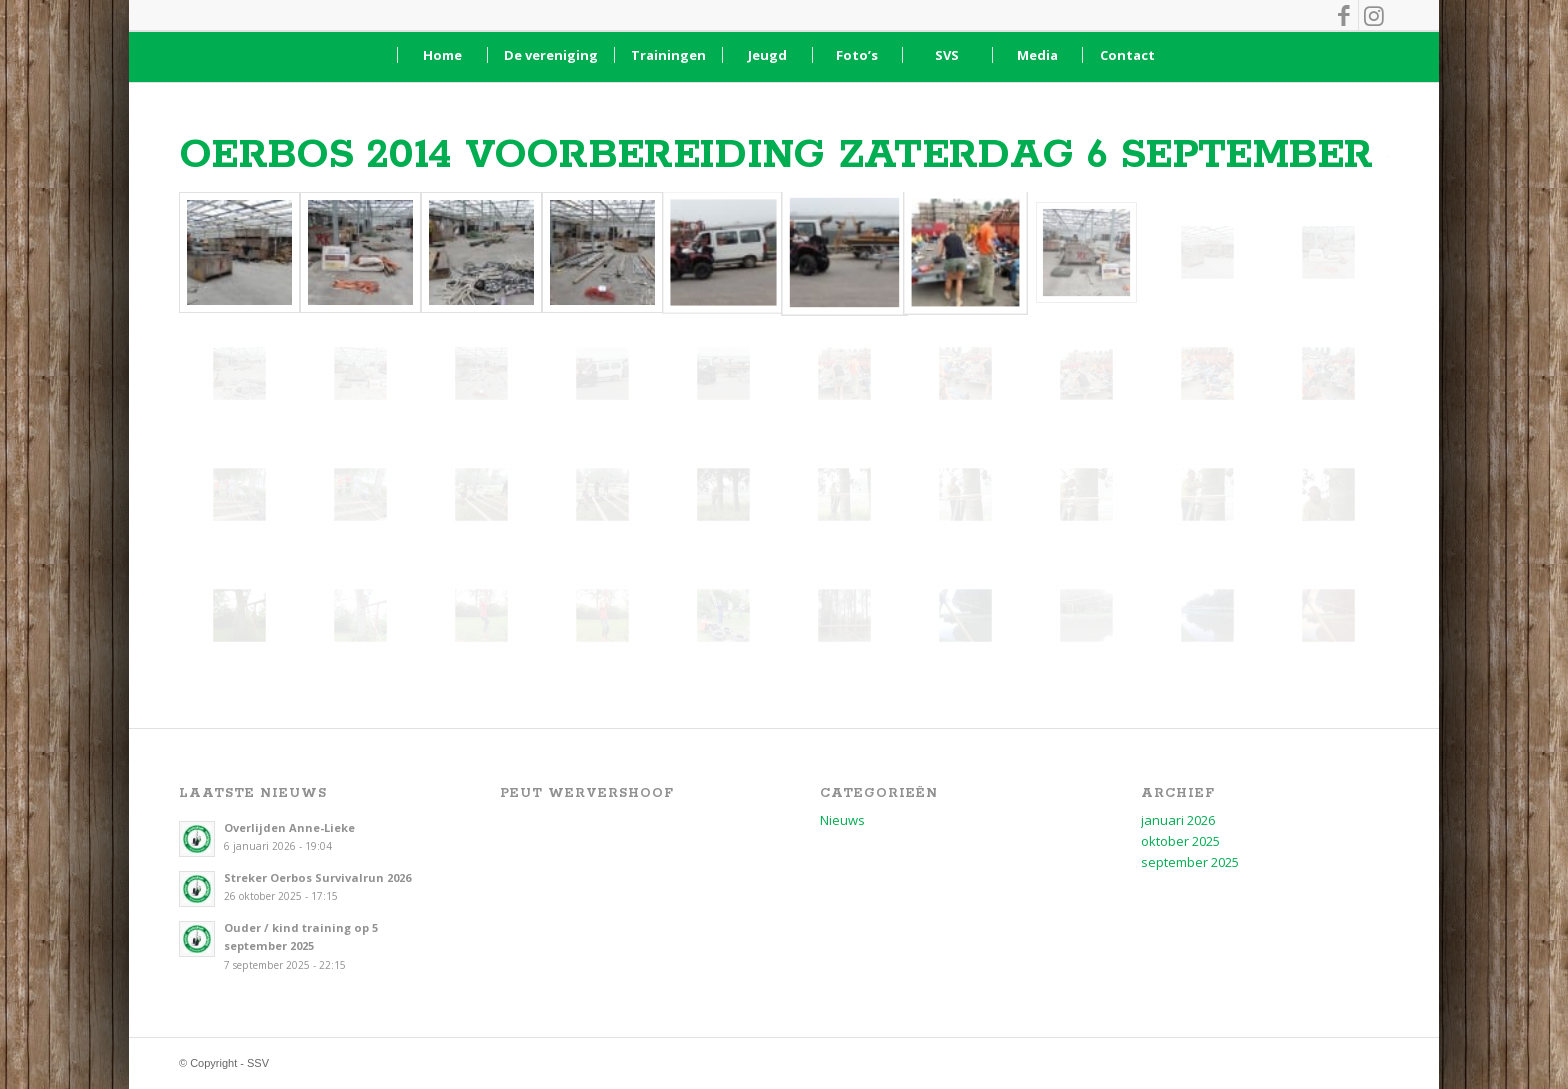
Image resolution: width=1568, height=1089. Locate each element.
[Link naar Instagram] (1374, 15)
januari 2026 (1178, 820)
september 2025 (1190, 862)
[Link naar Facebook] (1343, 15)
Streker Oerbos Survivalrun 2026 (317, 877)
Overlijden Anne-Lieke (289, 827)
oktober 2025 (1180, 841)
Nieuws (842, 820)
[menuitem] (442, 55)
